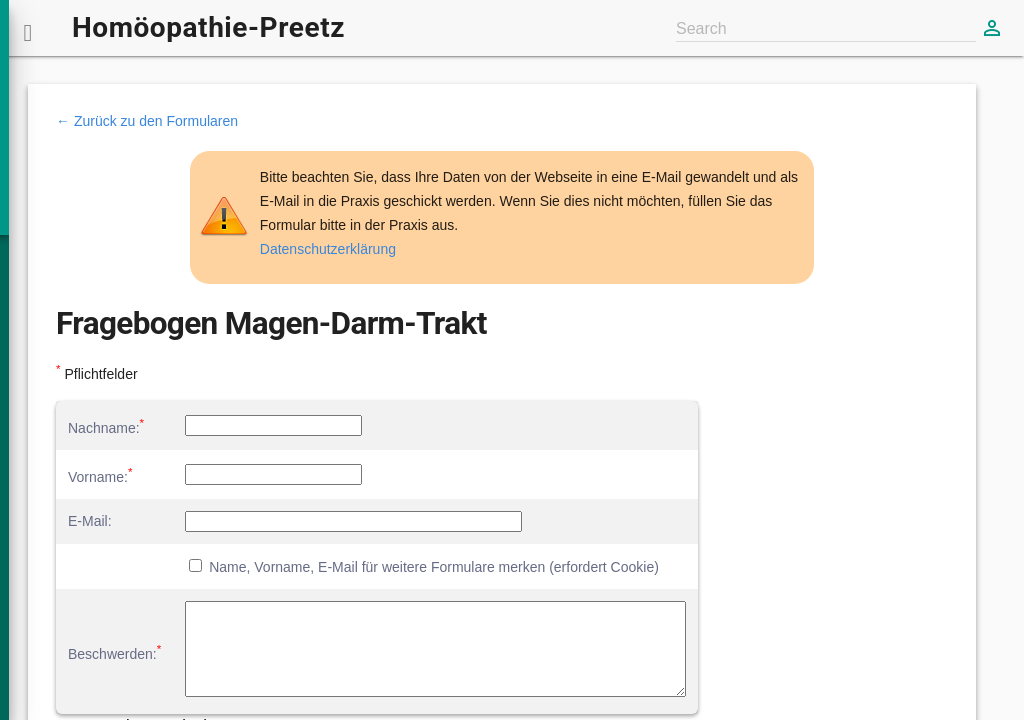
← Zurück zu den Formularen (147, 121)
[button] (28, 28)
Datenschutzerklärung (328, 249)
